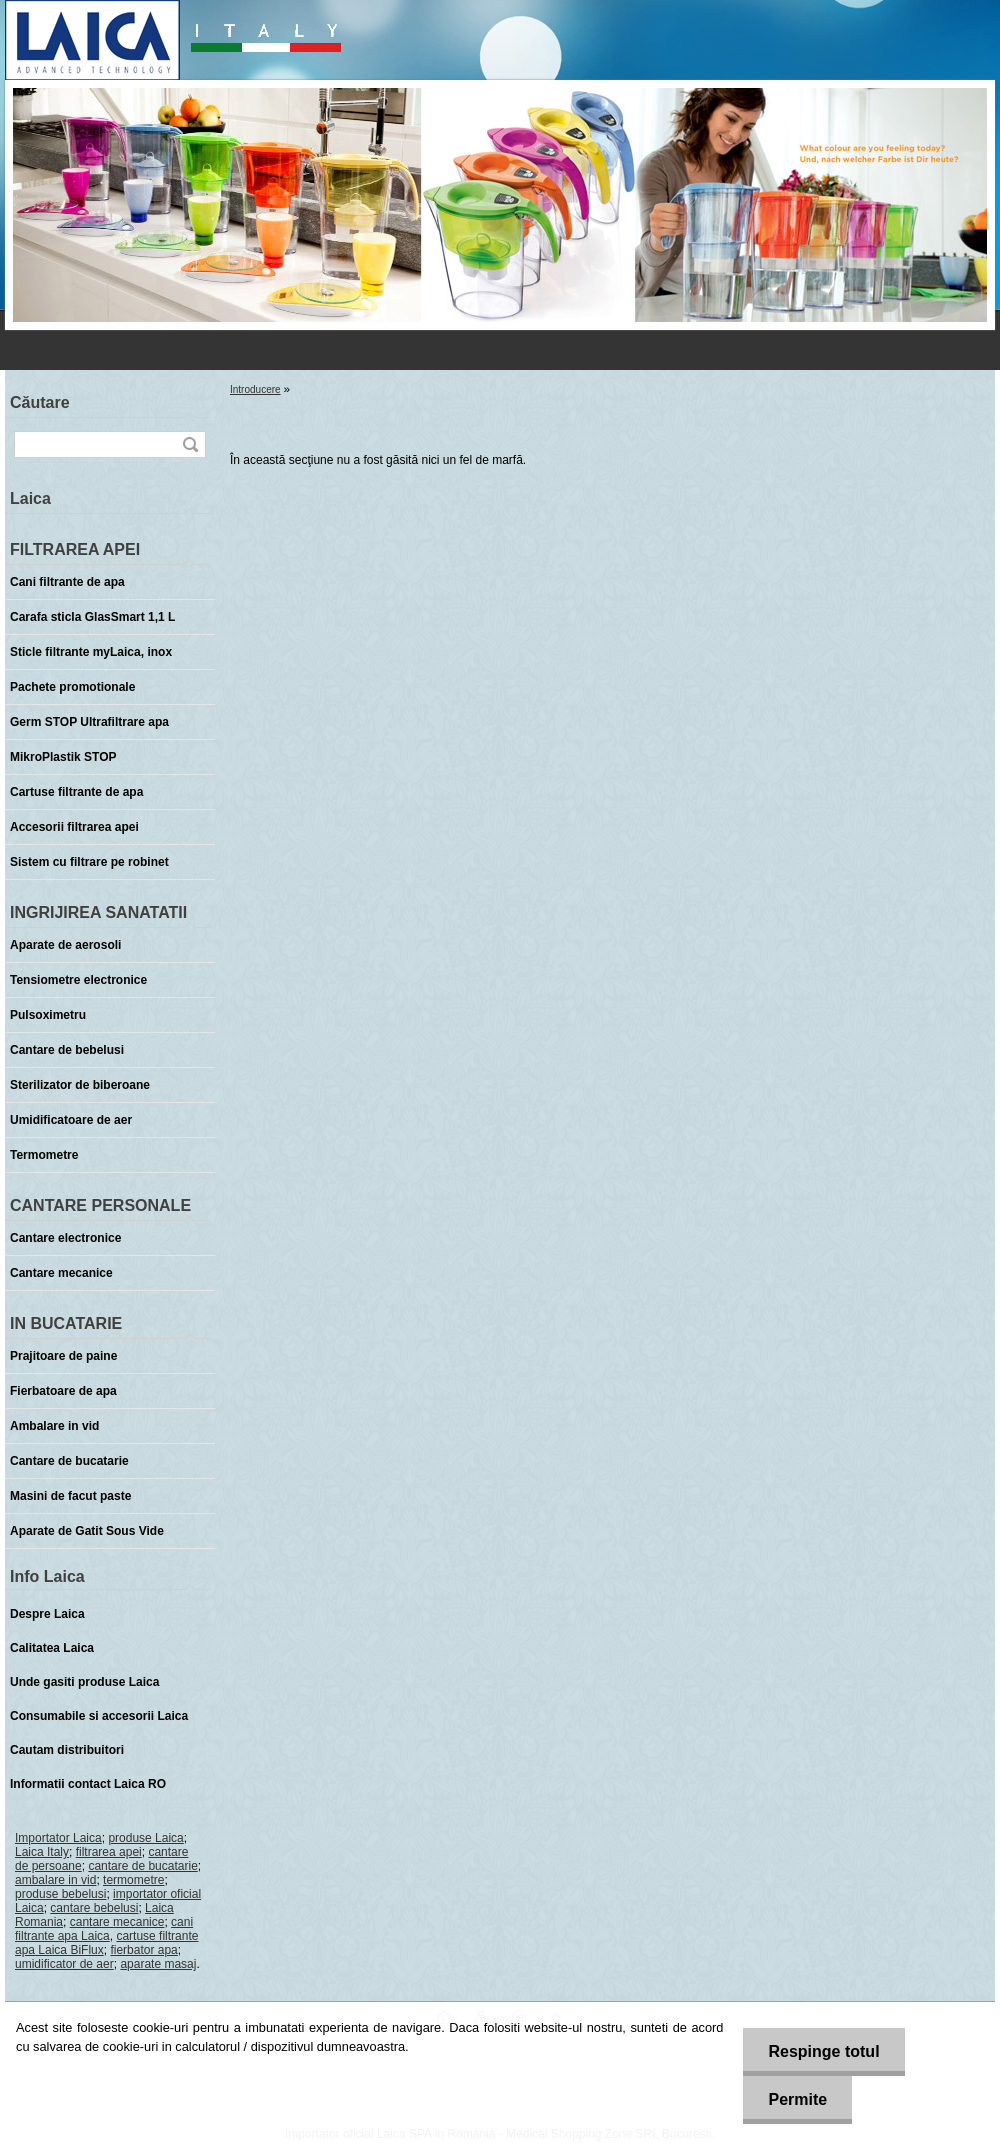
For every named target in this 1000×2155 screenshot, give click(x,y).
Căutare (40, 402)
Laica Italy (42, 1852)
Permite (797, 2099)
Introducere (255, 389)
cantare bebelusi (94, 1908)
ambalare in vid (55, 1880)
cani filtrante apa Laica (104, 1929)
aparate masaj (158, 1964)
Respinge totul (823, 2051)
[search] (190, 444)
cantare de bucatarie (142, 1866)
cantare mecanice (117, 1922)
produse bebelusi (60, 1894)
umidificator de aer (64, 1964)
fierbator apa (143, 1950)
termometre (133, 1880)
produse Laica (145, 1838)
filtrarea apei (109, 1852)
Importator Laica (58, 1838)
